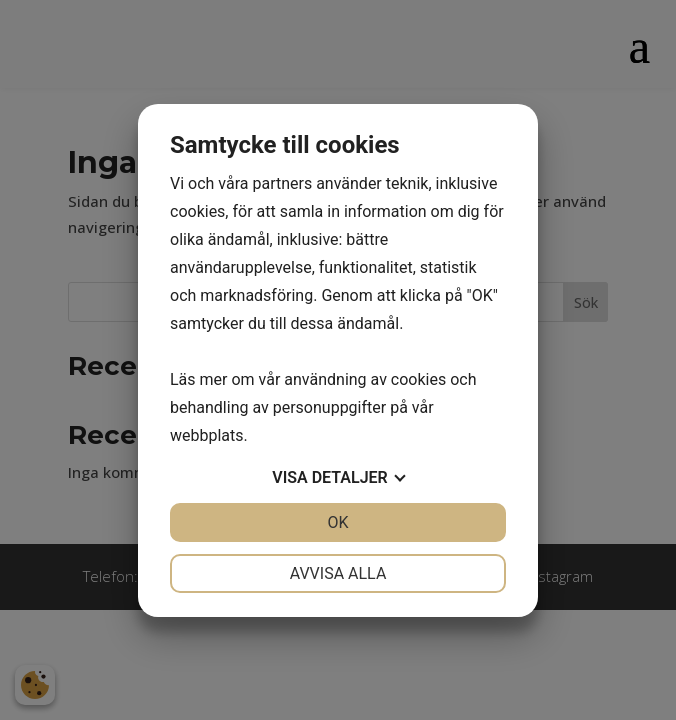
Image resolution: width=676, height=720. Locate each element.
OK (337, 522)
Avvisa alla (338, 573)
